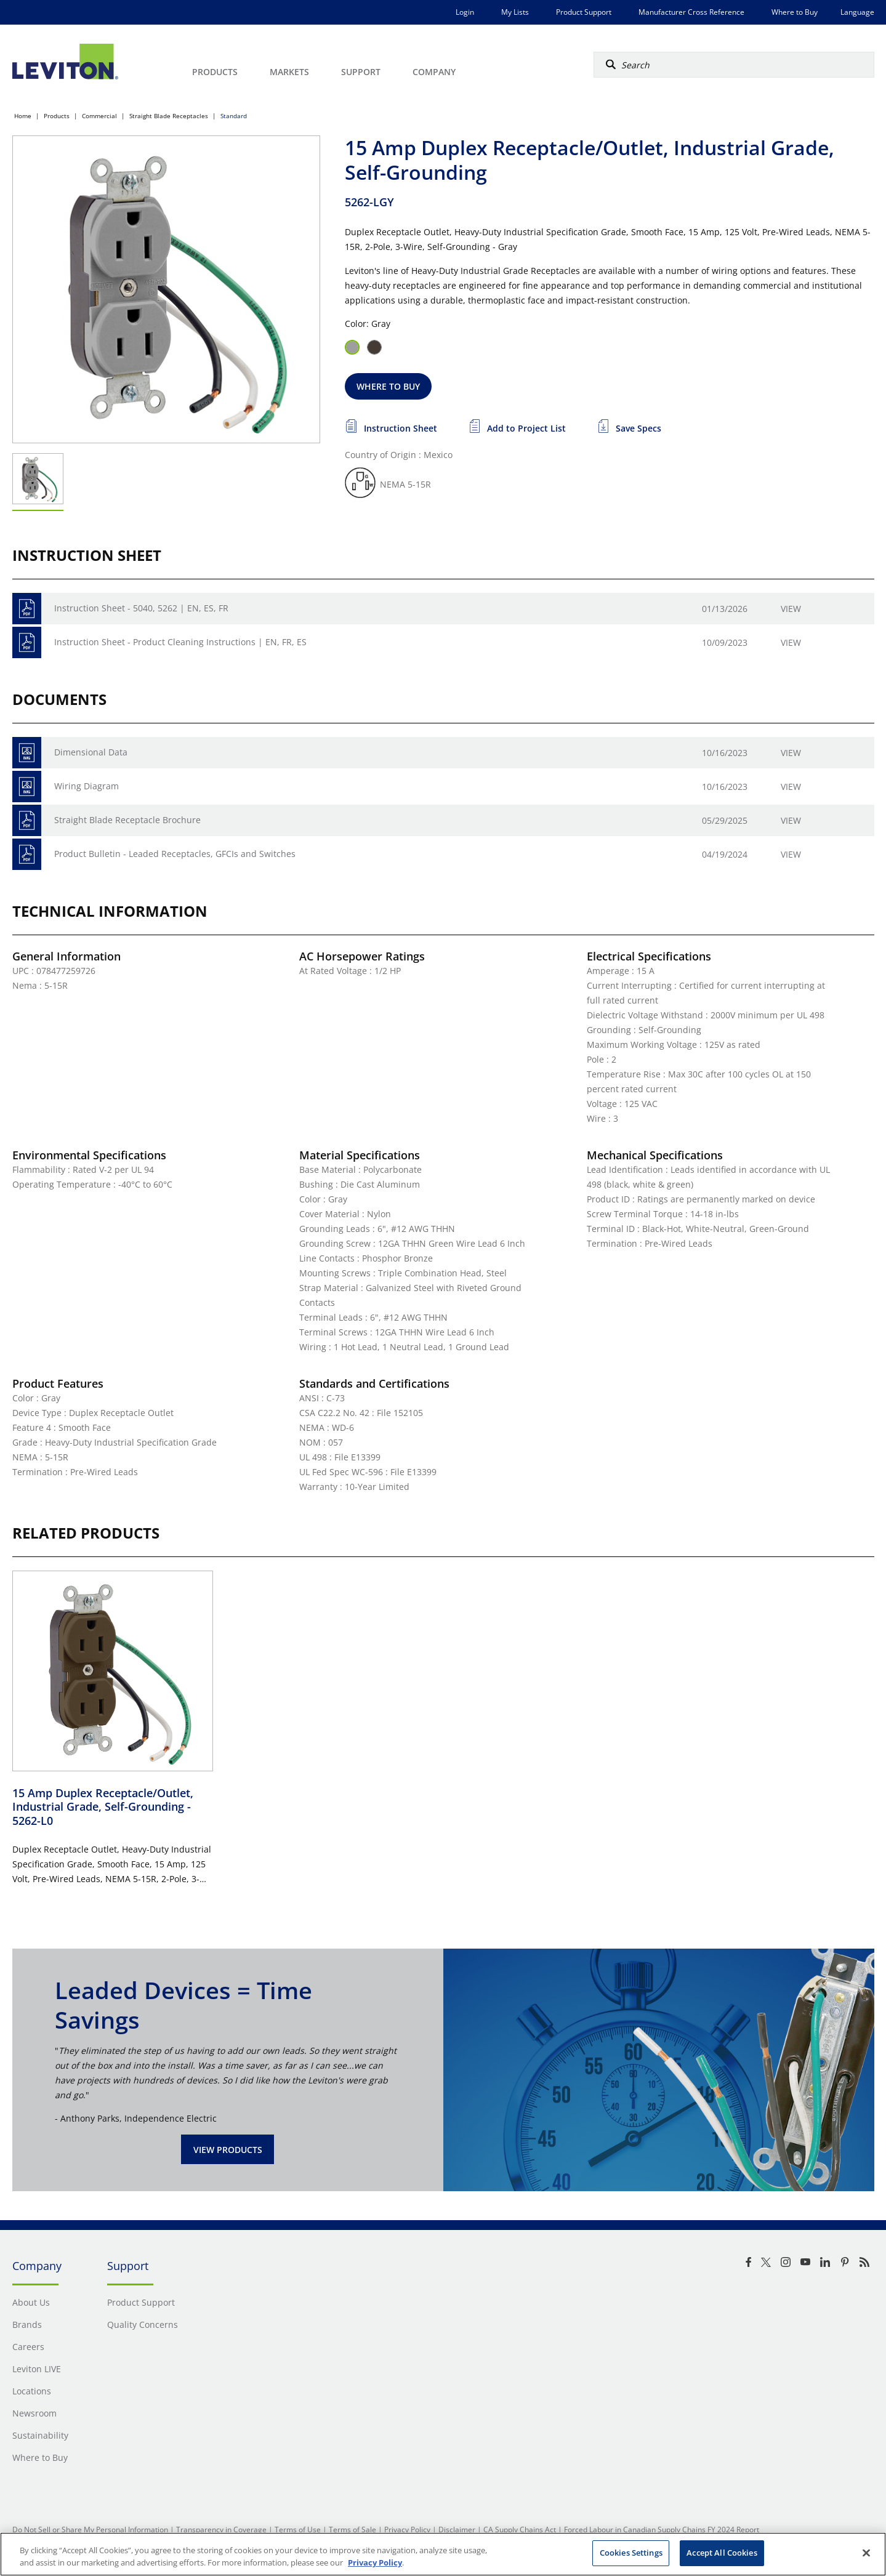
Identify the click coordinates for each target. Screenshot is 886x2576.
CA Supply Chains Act (519, 2529)
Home (22, 115)
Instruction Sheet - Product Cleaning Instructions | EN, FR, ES (180, 642)
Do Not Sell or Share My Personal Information (90, 2529)
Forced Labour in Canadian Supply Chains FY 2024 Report (661, 2529)
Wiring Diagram (86, 786)
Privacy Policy (407, 2529)
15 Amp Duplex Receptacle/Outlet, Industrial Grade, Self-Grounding (102, 1806)
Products (57, 115)
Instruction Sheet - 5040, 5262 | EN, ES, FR (141, 608)
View (791, 608)
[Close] (866, 2552)
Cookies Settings (631, 2552)
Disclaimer (456, 2529)
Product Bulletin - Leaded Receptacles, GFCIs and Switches (175, 853)
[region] (443, 2554)
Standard (233, 115)
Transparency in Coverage (221, 2529)
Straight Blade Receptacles (168, 115)
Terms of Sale (352, 2529)
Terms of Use (298, 2529)
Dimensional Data (90, 752)
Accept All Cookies (722, 2552)
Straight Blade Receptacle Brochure (127, 820)
